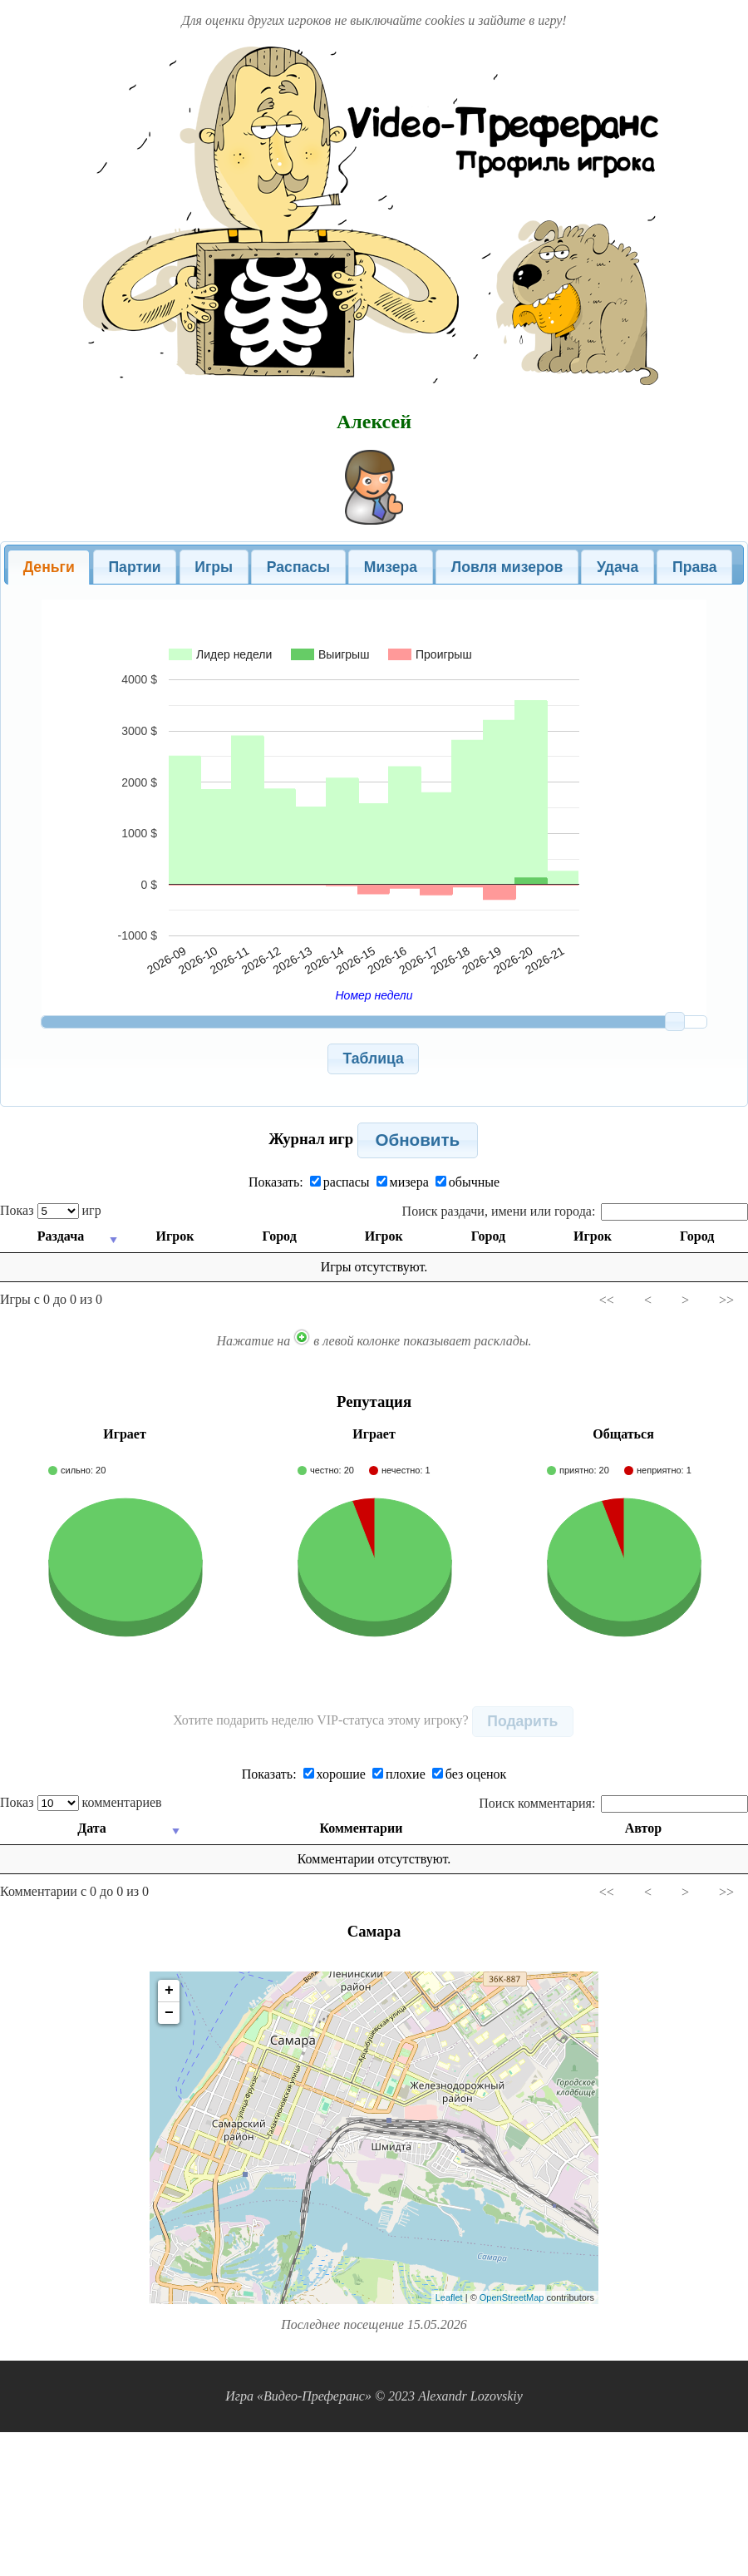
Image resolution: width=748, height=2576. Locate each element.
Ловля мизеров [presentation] (507, 567)
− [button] (169, 2013)
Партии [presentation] (134, 567)
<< (606, 1300)
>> (726, 1300)
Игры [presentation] (213, 567)
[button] (373, 1059)
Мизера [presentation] (390, 567)
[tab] (48, 567)
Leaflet (449, 2297)
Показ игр (50, 1210)
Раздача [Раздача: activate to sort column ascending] (60, 1236)
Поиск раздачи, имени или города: (575, 1211)
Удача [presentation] (617, 567)
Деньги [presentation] (49, 567)
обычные (467, 1182)
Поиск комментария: (613, 1803)
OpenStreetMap (512, 2297)
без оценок (469, 1774)
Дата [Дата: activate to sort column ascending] (92, 1828)
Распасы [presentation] (298, 567)
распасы (340, 1182)
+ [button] (169, 1991)
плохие (399, 1774)
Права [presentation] (694, 567)
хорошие (334, 1774)
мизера (402, 1182)
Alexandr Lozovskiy (470, 2396)
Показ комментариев (81, 1802)
